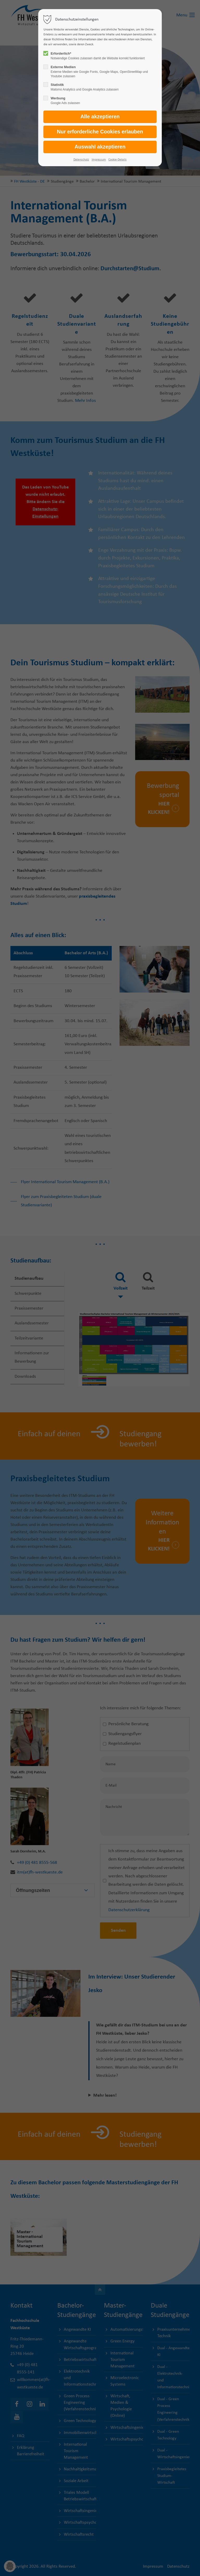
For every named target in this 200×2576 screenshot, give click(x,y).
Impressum (99, 159)
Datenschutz (81, 159)
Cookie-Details (117, 159)
